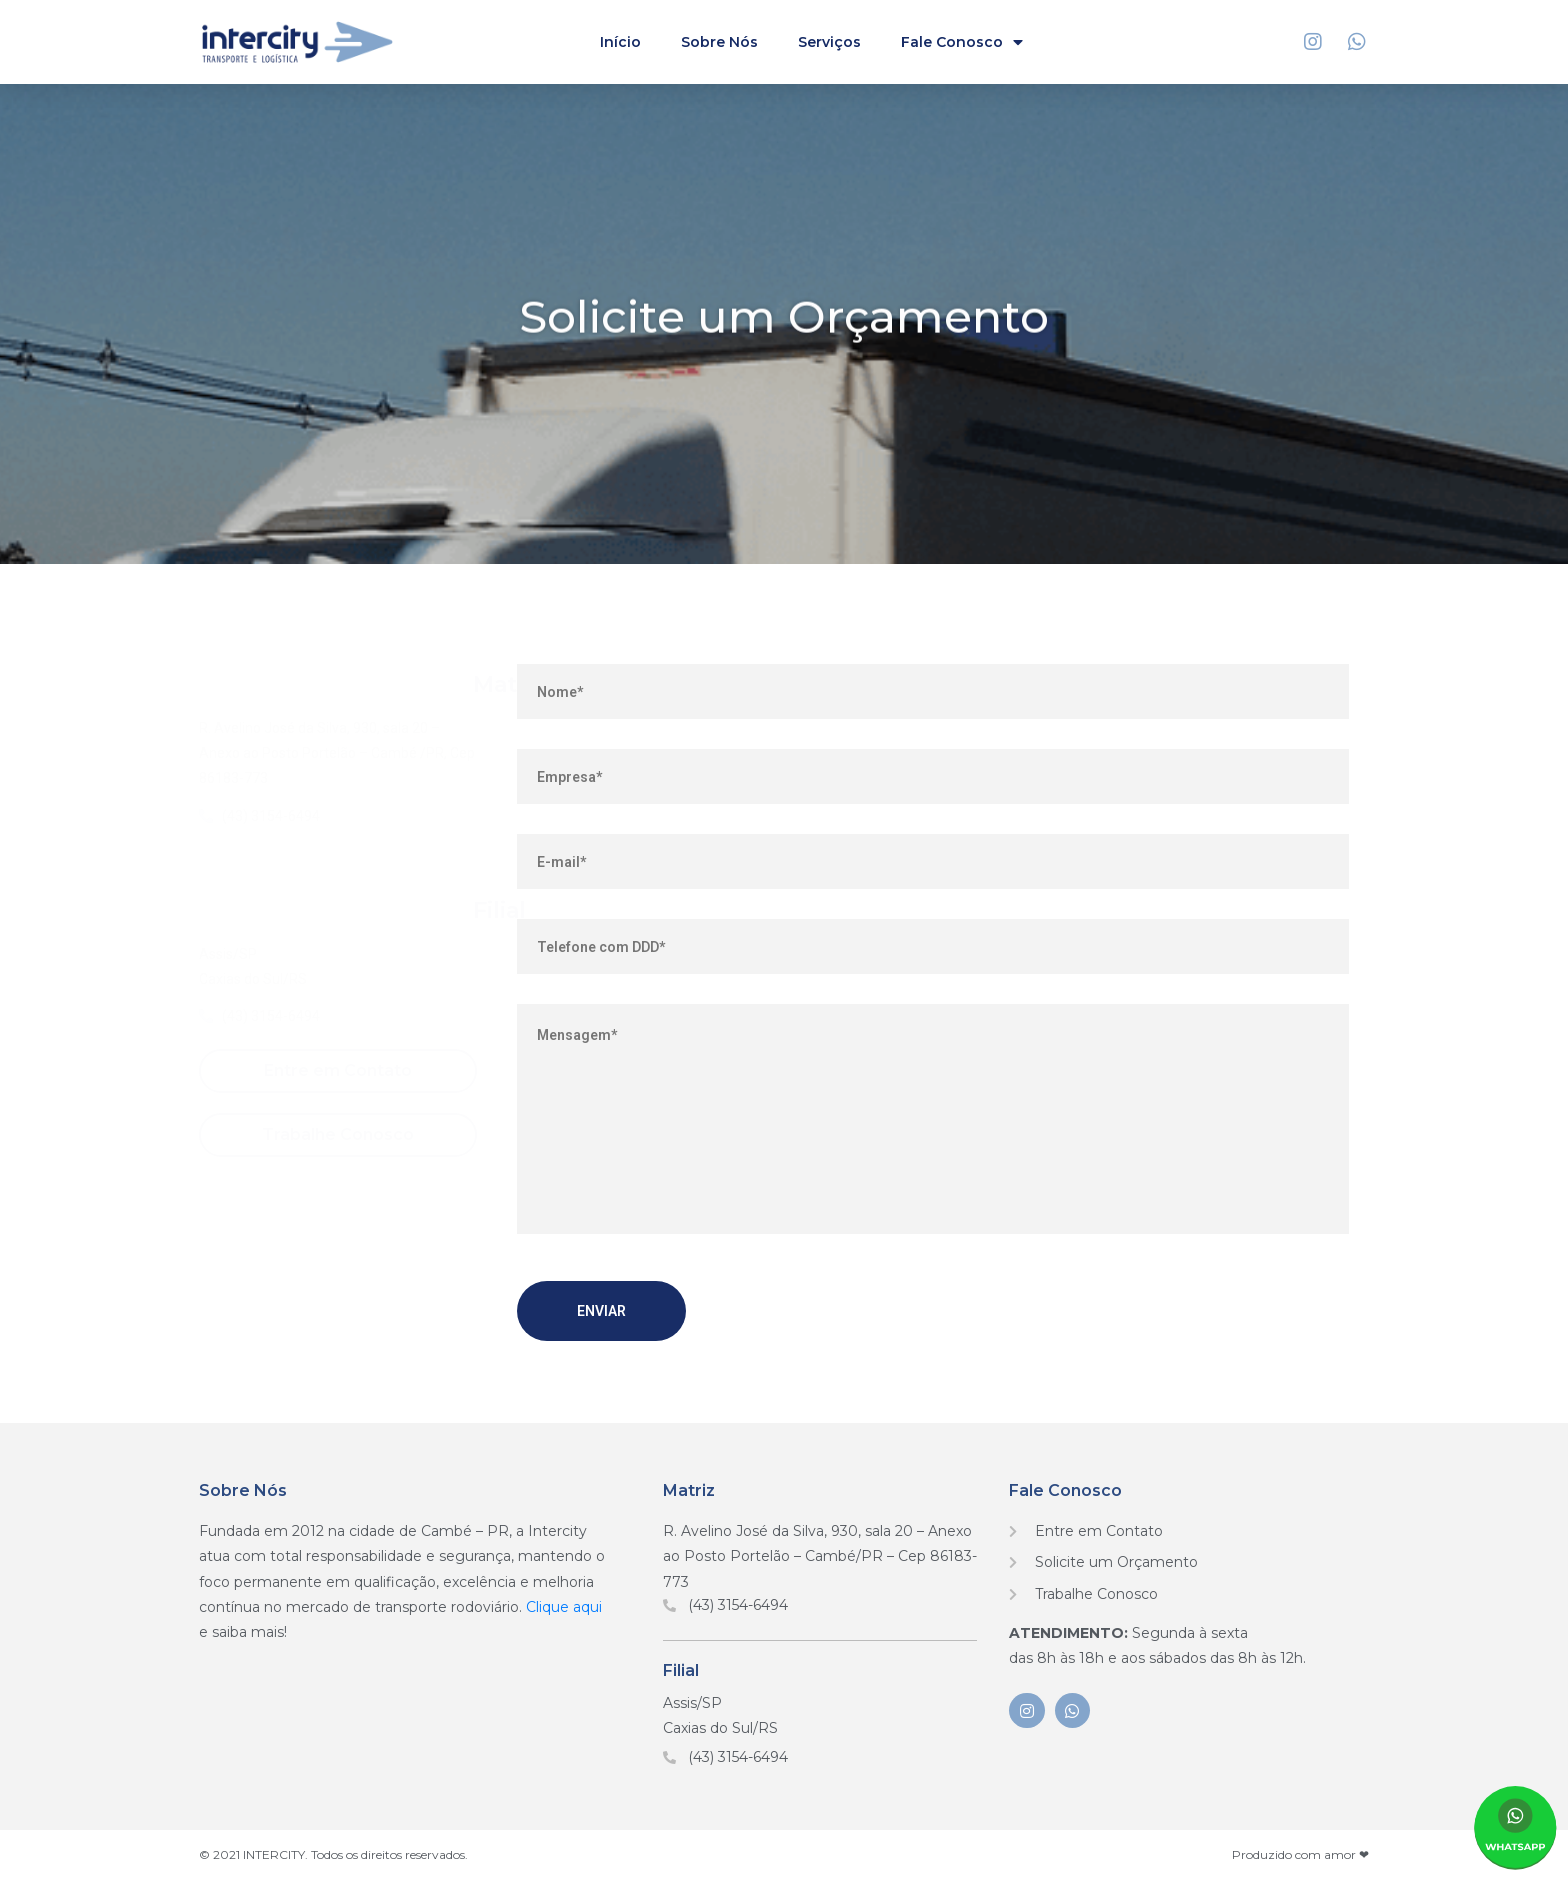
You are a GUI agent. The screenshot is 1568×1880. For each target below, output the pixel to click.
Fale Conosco (962, 42)
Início (620, 42)
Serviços (829, 42)
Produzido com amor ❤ (1300, 1854)
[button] (338, 1071)
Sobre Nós (719, 42)
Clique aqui (564, 1607)
